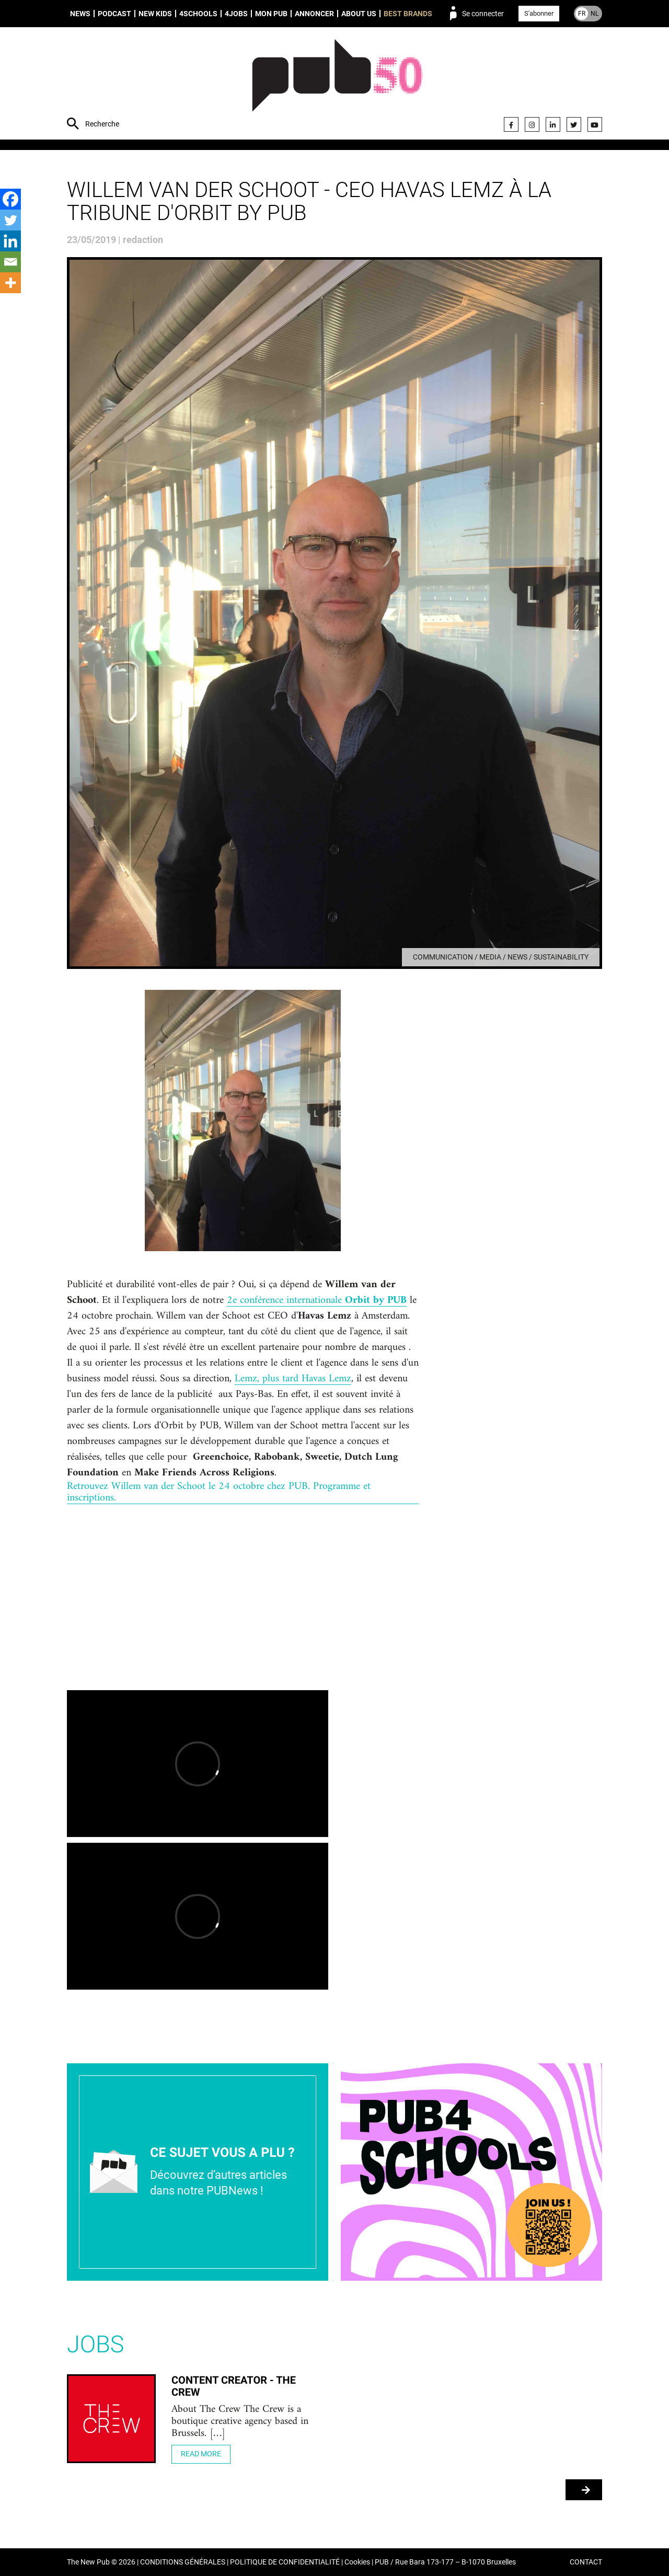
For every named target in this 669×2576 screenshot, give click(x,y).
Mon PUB (271, 13)
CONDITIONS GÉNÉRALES (182, 2562)
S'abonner (538, 13)
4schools (198, 13)
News (80, 13)
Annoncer (314, 13)
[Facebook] (10, 199)
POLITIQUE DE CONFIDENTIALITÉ (285, 2562)
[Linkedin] (10, 240)
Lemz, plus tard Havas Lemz (293, 1379)
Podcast (114, 13)
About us (358, 13)
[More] (10, 282)
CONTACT (586, 2562)
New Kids (155, 13)
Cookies (357, 2562)
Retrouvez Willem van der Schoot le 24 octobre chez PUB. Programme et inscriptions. (219, 1492)
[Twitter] (10, 220)
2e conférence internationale (317, 1301)
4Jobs (236, 13)
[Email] (10, 261)
